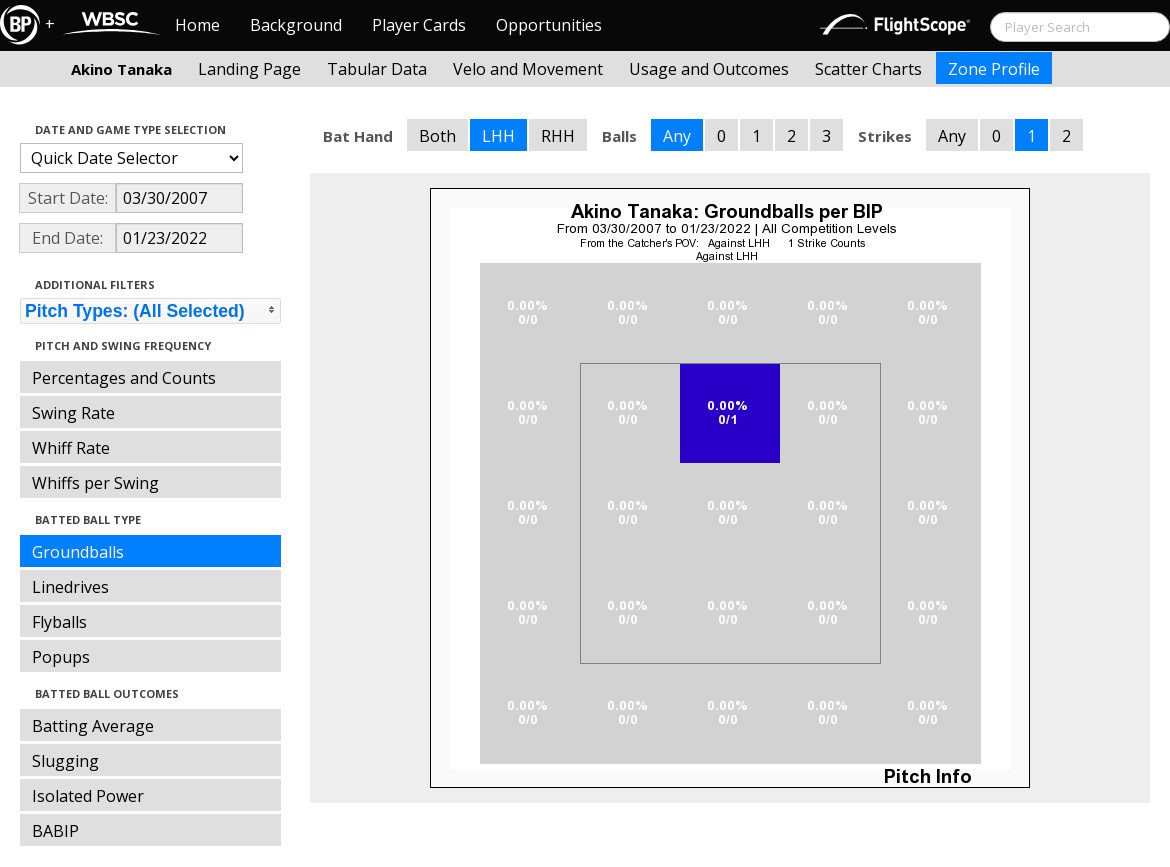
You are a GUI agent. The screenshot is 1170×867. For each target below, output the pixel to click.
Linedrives (70, 587)
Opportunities (549, 25)
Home (197, 25)
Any (677, 136)
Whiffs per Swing (95, 483)
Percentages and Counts (124, 378)
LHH (498, 136)
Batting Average (93, 726)
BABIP (55, 831)
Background (296, 25)
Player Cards (419, 25)
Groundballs (78, 552)
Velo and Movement (528, 69)
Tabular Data (377, 69)
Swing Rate (73, 413)
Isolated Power (88, 796)
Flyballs (59, 622)
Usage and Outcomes (709, 69)
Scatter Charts (868, 69)
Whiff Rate (71, 448)
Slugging (65, 761)
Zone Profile (994, 69)
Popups (61, 657)
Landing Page (249, 69)
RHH (558, 136)
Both (437, 136)
